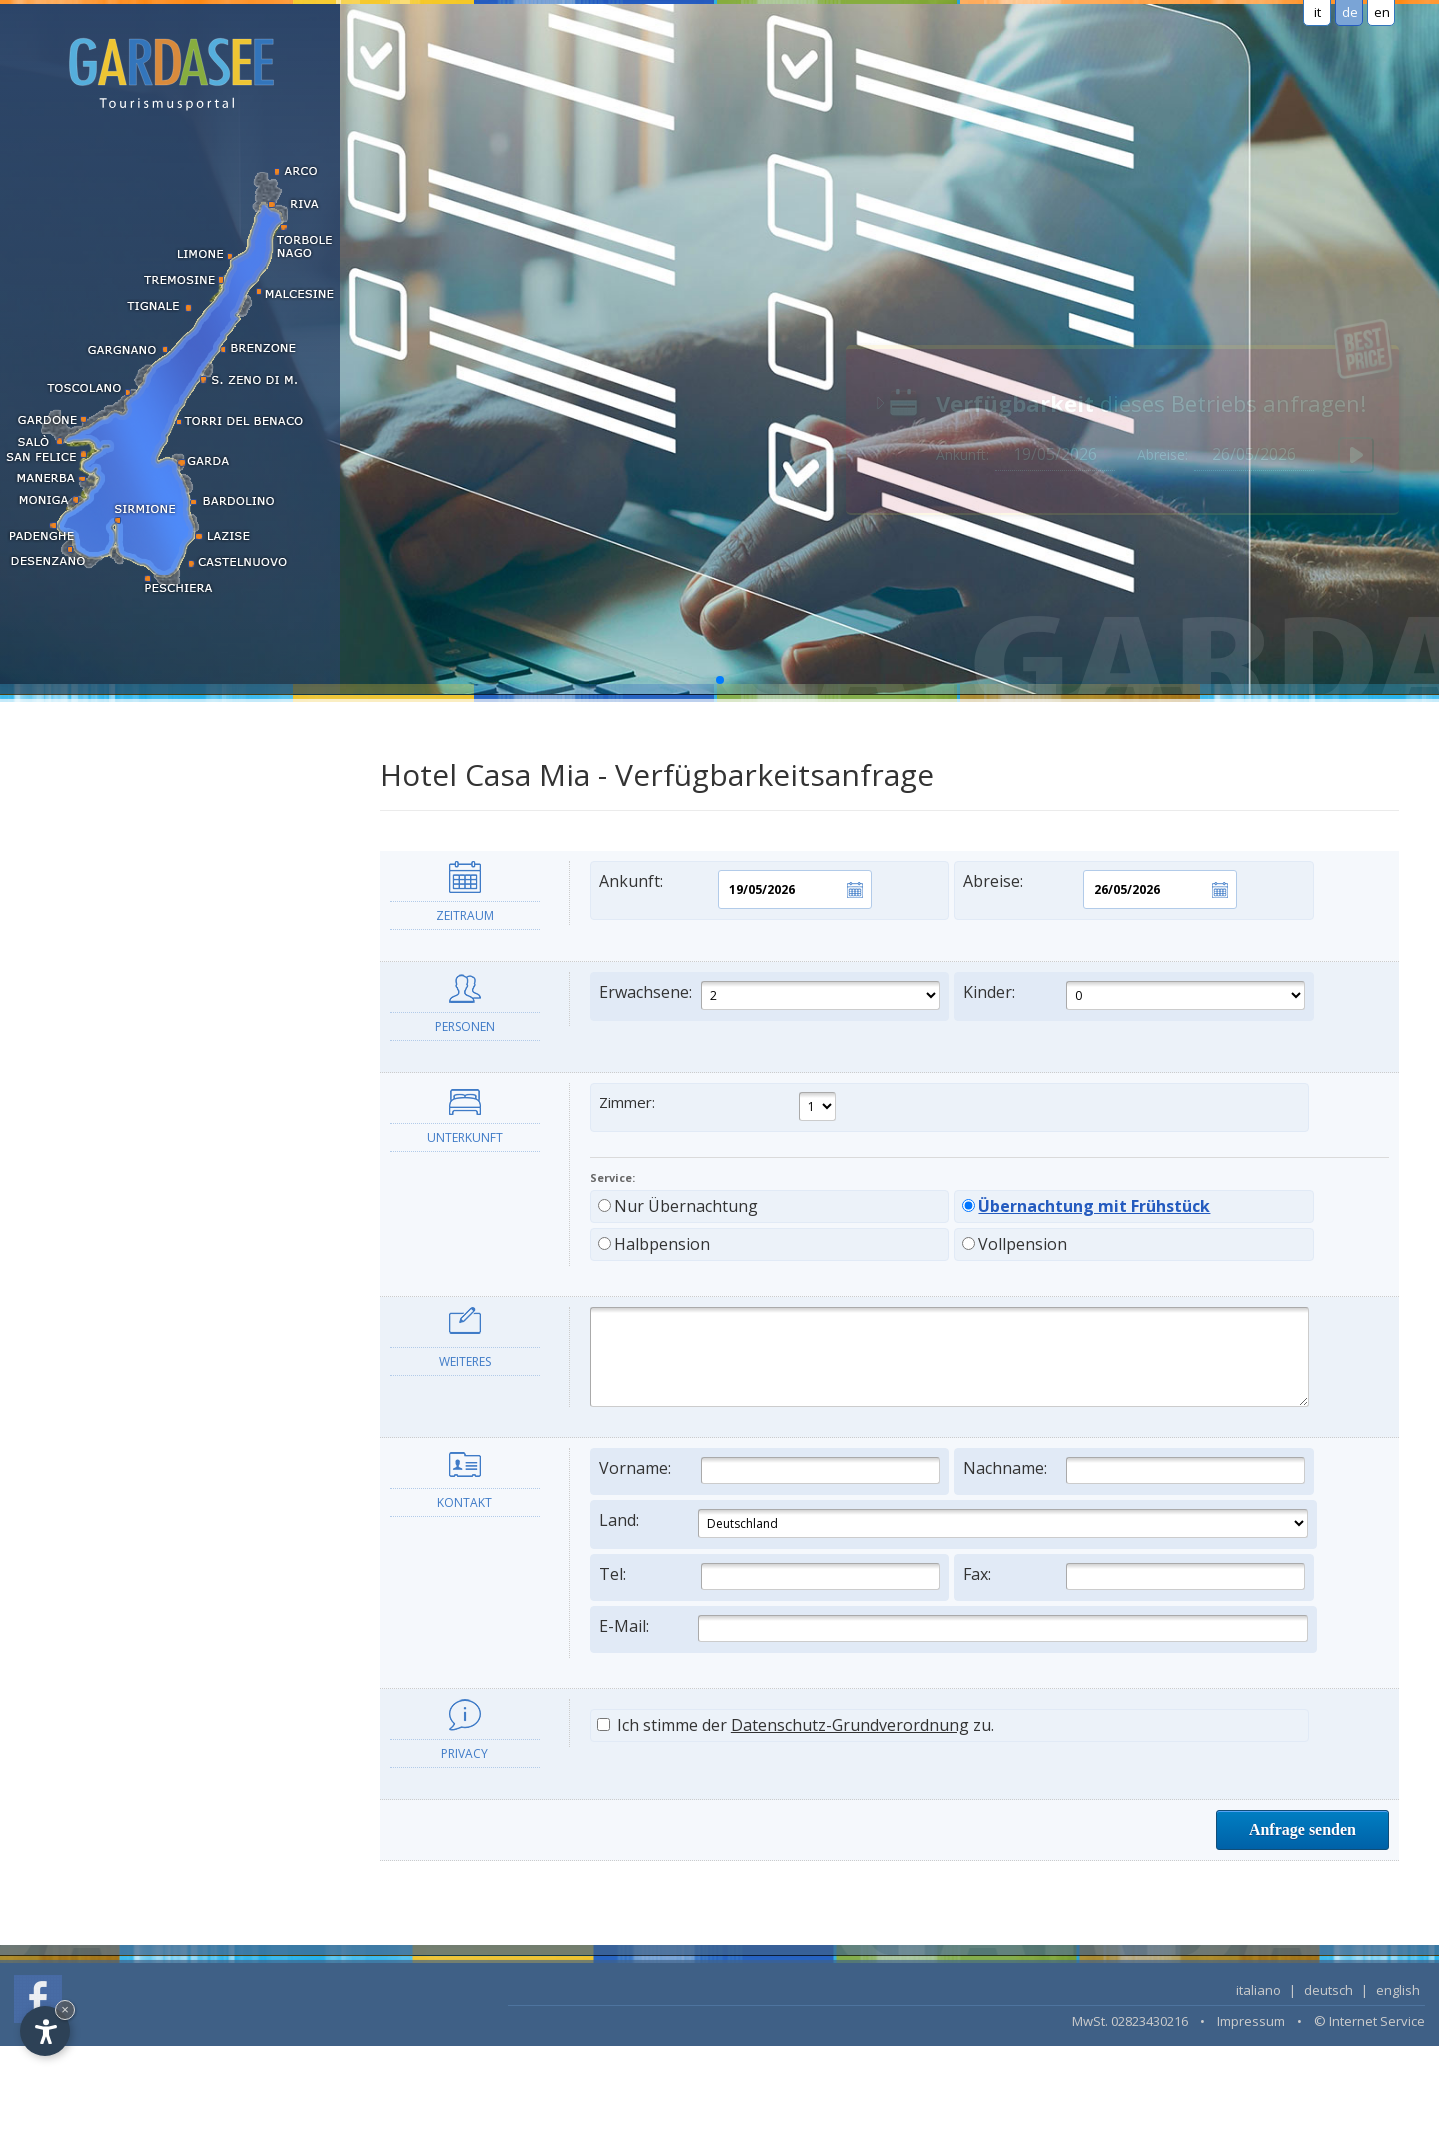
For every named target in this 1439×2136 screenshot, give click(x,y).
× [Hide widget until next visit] (65, 2009)
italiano (1258, 1990)
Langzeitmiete (72, 1006)
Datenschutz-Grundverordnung (850, 1725)
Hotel (43, 771)
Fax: (1134, 1576)
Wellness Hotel (74, 1045)
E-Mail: (953, 1628)
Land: (953, 1523)
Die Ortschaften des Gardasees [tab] (131, 1272)
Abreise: (1099, 889)
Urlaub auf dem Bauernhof (112, 888)
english (1398, 1990)
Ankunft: (735, 889)
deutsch (1328, 1990)
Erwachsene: (770, 995)
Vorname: (770, 1470)
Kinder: (1134, 995)
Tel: (770, 1576)
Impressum (1251, 2021)
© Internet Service (1369, 2021)
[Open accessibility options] (45, 2031)
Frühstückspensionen (94, 927)
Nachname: (1134, 1470)
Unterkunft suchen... (90, 1123)
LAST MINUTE (72, 1084)
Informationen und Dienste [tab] (117, 1195)
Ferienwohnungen (84, 849)
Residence (59, 810)
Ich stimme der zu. (795, 1725)
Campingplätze (74, 967)
